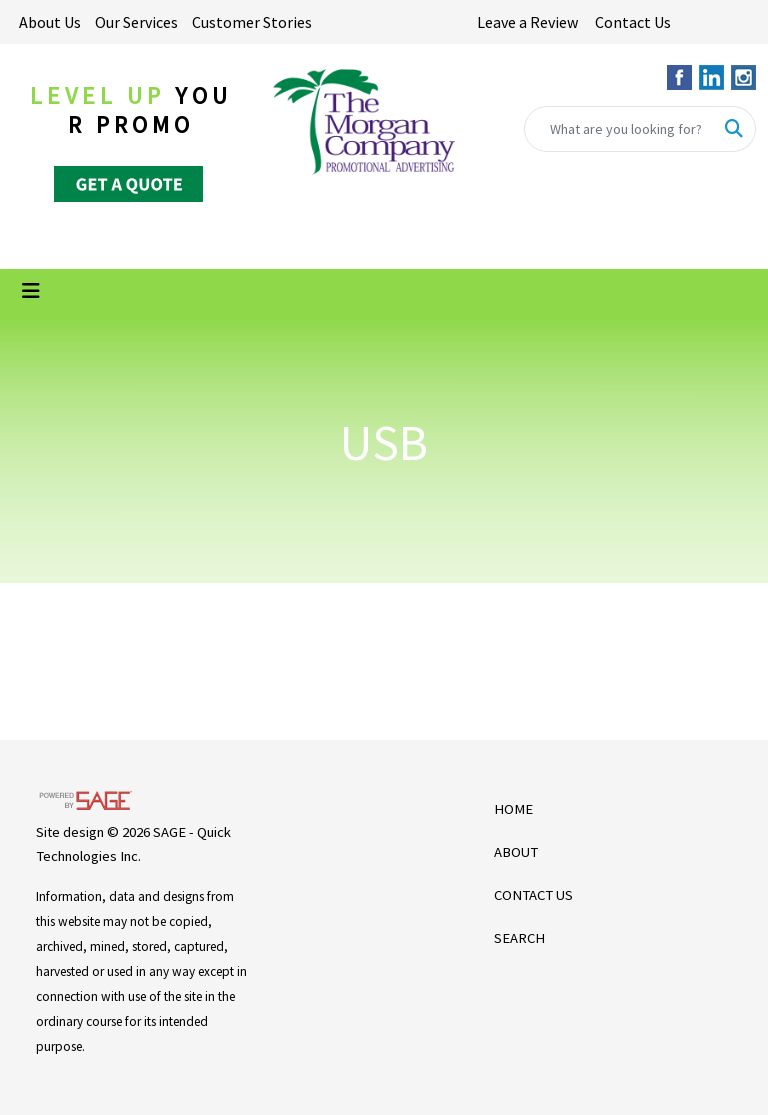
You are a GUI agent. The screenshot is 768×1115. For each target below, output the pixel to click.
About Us (50, 22)
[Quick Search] (619, 129)
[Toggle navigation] (31, 291)
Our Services (136, 22)
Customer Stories (252, 22)
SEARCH (519, 938)
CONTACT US (533, 895)
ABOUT (516, 852)
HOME (513, 809)
